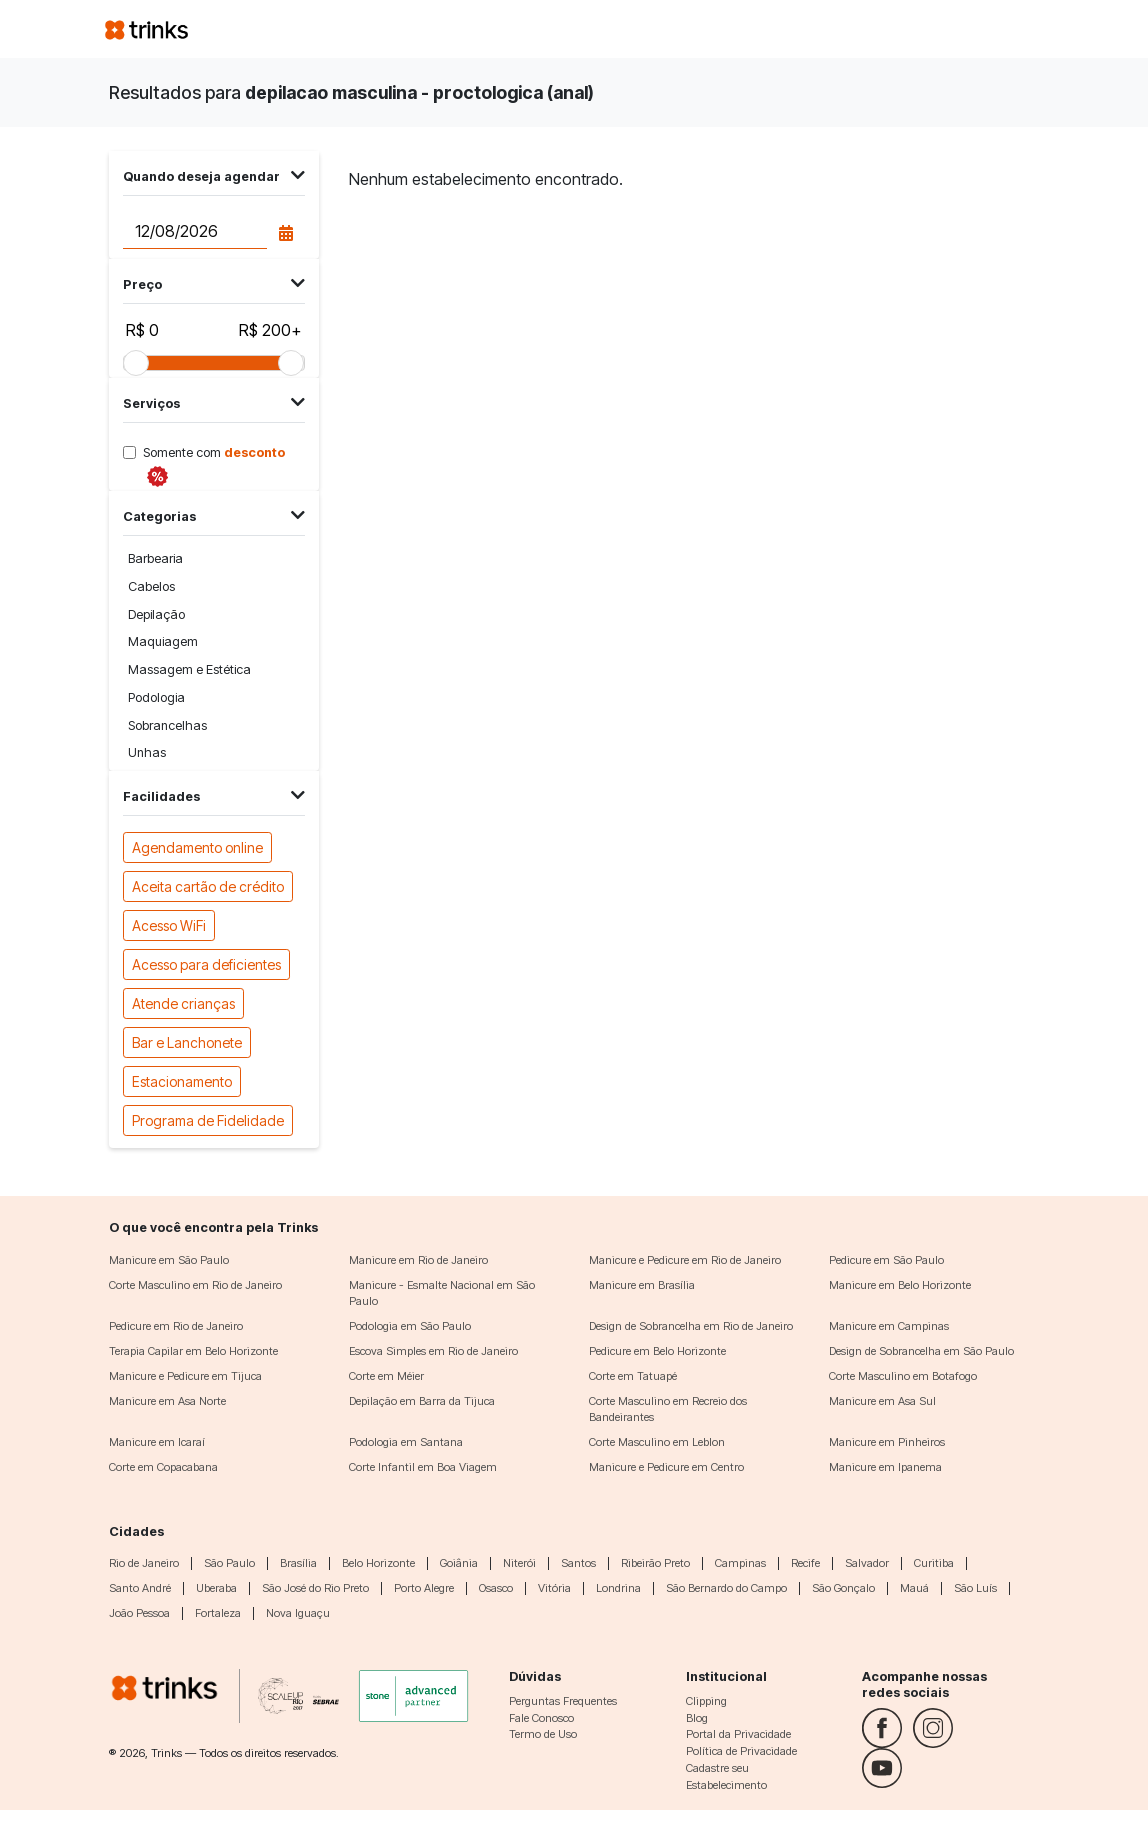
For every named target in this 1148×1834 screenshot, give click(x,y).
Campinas (740, 1563)
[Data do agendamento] (194, 232)
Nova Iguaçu (298, 1613)
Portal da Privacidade (738, 1734)
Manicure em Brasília (642, 1285)
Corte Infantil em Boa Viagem (423, 1467)
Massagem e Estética (189, 669)
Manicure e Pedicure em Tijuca (185, 1376)
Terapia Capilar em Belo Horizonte (193, 1351)
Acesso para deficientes (206, 963)
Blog (697, 1718)
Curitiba (934, 1563)
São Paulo (229, 1563)
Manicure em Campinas (889, 1326)
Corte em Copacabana (163, 1467)
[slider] (136, 363)
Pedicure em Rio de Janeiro (176, 1326)
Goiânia (459, 1563)
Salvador (867, 1563)
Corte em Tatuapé (633, 1376)
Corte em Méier (386, 1376)
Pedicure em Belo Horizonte (657, 1351)
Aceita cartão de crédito (208, 885)
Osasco (496, 1588)
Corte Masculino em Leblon (657, 1442)
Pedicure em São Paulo (886, 1260)
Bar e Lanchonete (187, 1041)
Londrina (618, 1588)
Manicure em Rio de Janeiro (418, 1260)
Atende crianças (183, 1002)
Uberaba (216, 1588)
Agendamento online (197, 846)
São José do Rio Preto (315, 1588)
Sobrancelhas (167, 725)
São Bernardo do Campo (726, 1588)
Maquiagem (163, 641)
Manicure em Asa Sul (882, 1401)
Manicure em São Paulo (169, 1260)
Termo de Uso (543, 1734)
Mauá (914, 1588)
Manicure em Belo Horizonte (900, 1285)
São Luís (975, 1588)
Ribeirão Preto (655, 1563)
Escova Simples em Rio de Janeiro (433, 1351)
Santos (578, 1563)
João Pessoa (139, 1613)
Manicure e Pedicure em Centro (666, 1467)
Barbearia (155, 558)
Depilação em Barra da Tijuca (422, 1401)
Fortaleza (218, 1613)
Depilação (156, 614)
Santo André (140, 1588)
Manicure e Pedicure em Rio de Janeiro (685, 1260)
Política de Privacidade (741, 1751)
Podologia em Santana (406, 1442)
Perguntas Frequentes (563, 1701)
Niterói (519, 1563)
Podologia (156, 697)
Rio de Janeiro (144, 1563)
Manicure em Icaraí (157, 1442)
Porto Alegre (424, 1588)
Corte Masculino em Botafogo (903, 1376)
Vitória (554, 1588)
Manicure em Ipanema (885, 1467)
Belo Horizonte (378, 1563)
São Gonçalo (843, 1588)
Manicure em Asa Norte (167, 1401)
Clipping (706, 1701)
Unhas (147, 752)
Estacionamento (182, 1080)
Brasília (298, 1563)
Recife (805, 1563)
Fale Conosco (541, 1718)
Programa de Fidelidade (208, 1119)
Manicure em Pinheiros (887, 1442)
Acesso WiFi (169, 924)
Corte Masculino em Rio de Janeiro (195, 1285)
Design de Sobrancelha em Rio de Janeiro (691, 1326)
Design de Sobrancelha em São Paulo (921, 1351)
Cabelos (151, 586)
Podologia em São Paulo (410, 1326)
